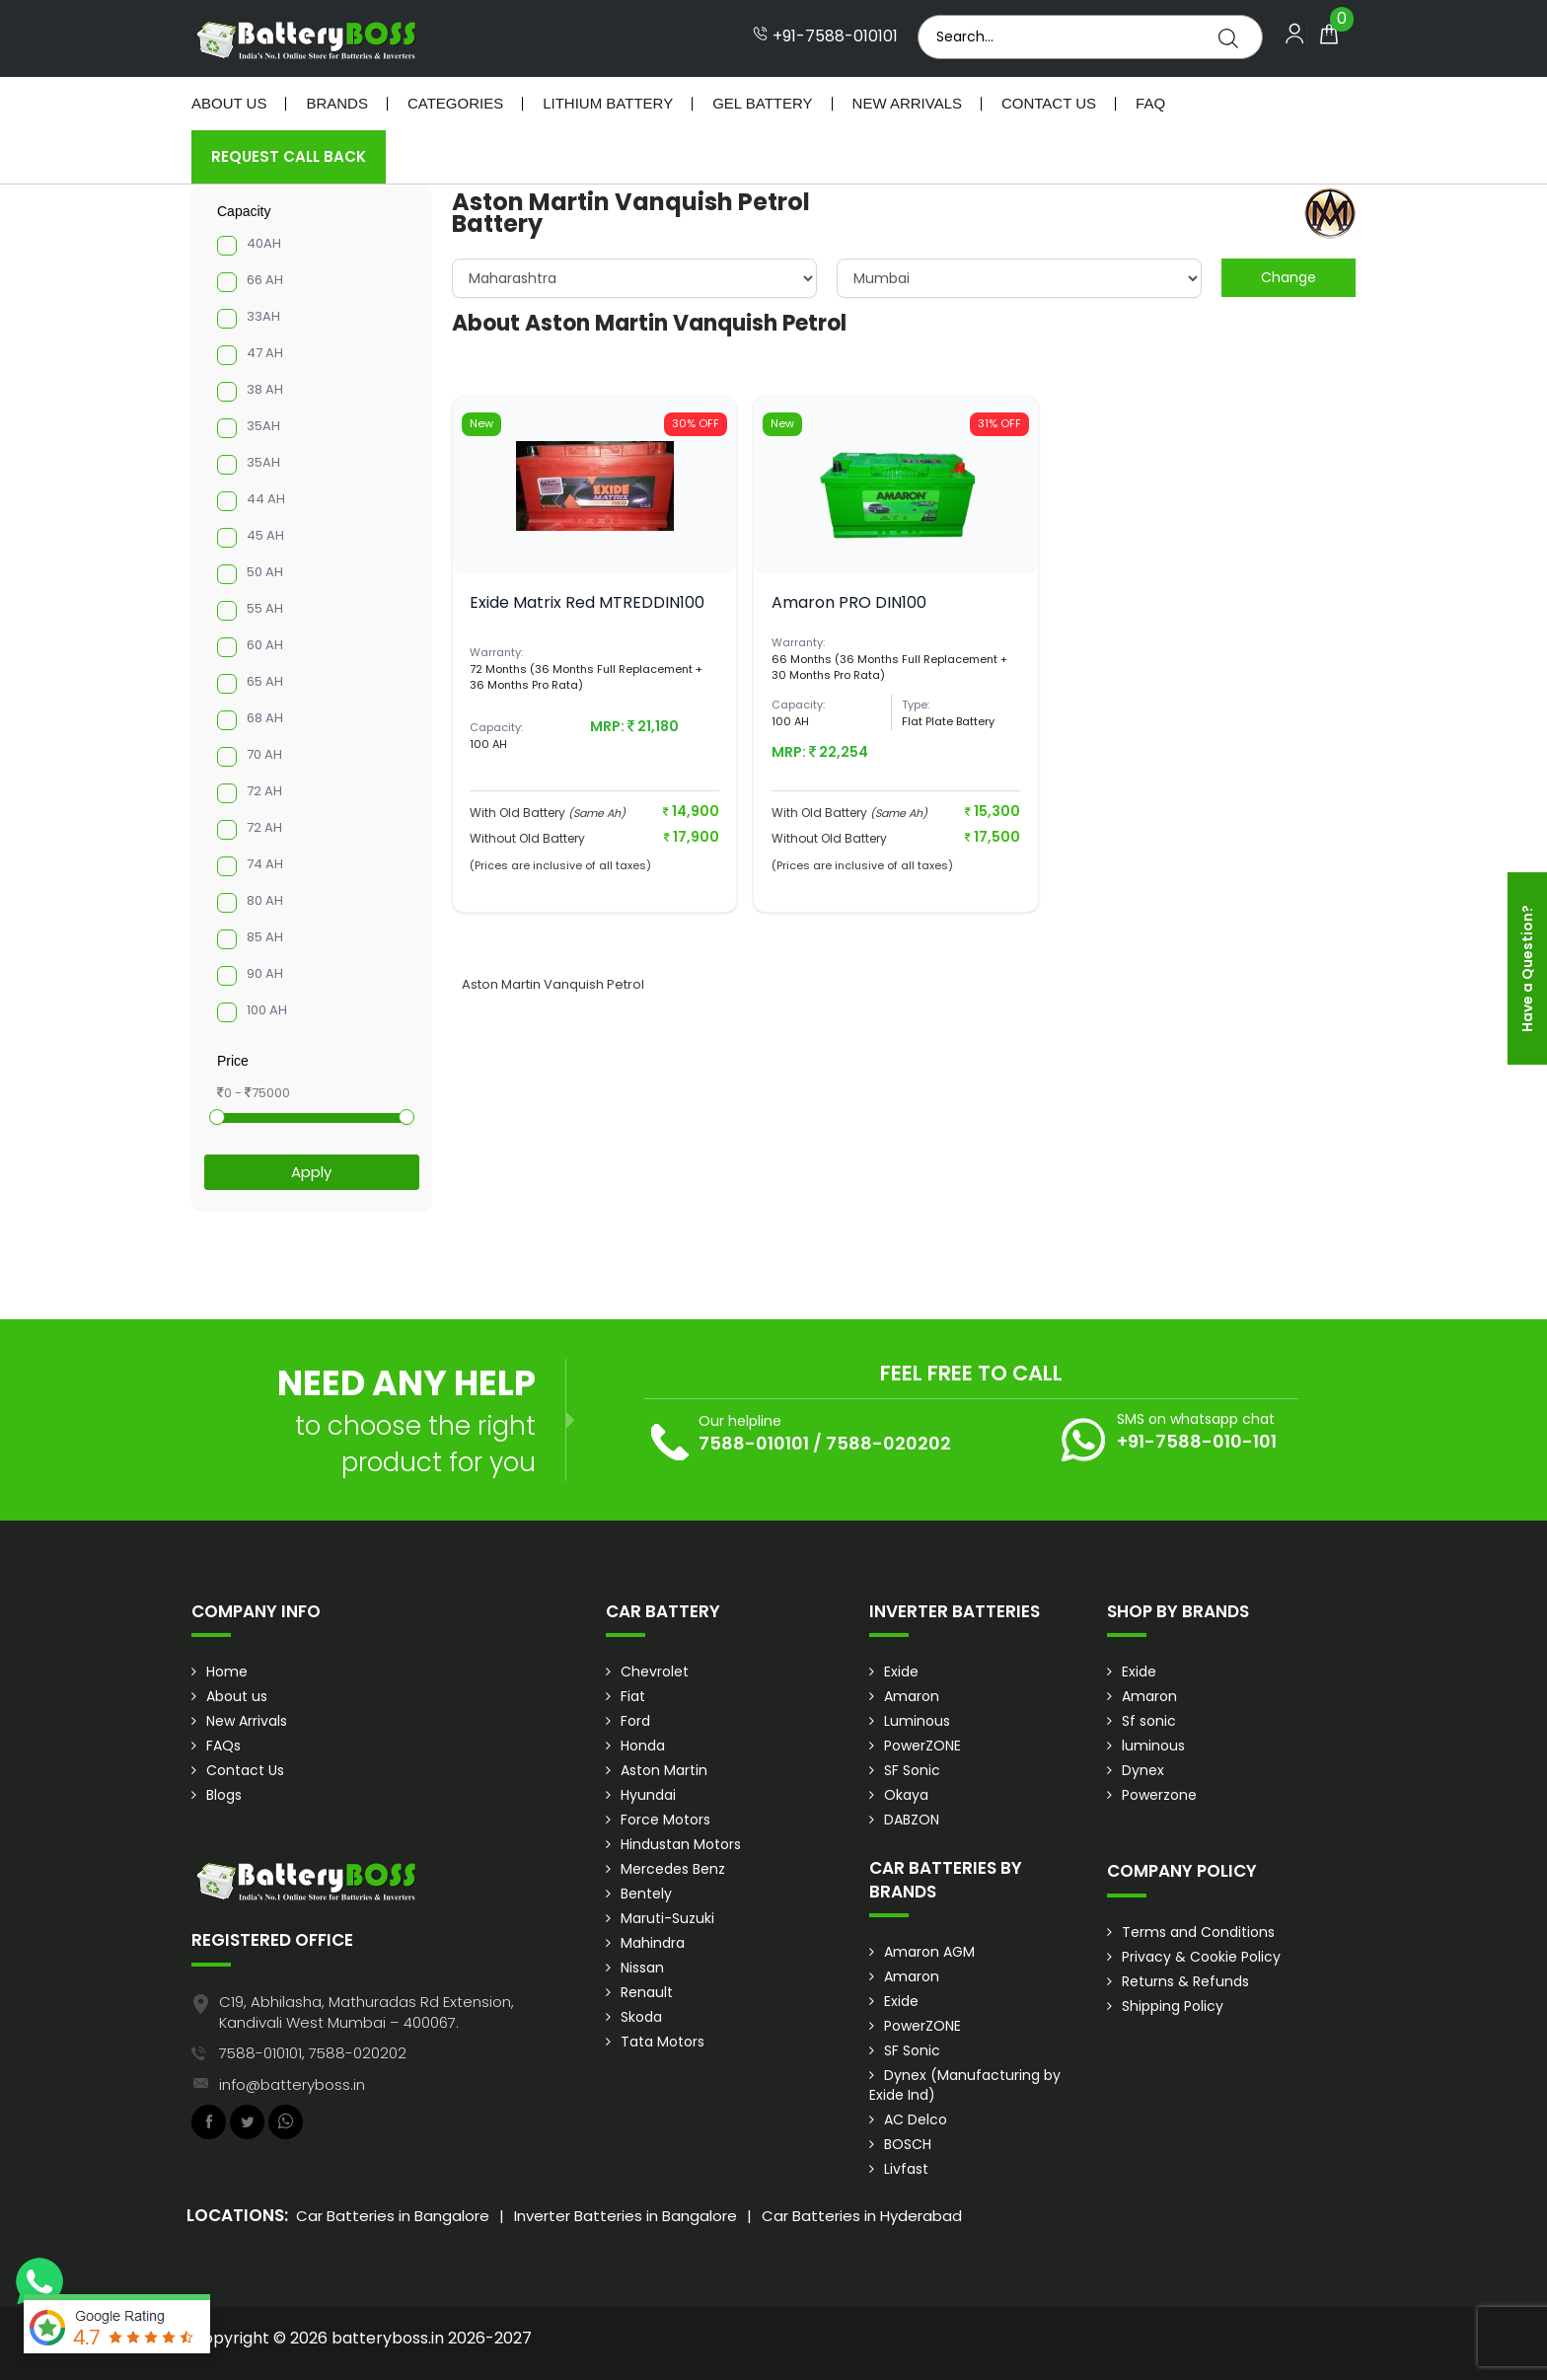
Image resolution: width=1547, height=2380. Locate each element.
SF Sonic (912, 1770)
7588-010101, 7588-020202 (312, 2053)
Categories (455, 103)
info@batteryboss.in (292, 2084)
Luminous (917, 1721)
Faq (1150, 103)
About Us (228, 103)
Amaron (911, 1696)
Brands (337, 103)
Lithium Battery (608, 103)
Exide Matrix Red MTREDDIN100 (587, 602)
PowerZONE (922, 1745)
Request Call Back (288, 156)
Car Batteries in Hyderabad (862, 2215)
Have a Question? (1527, 968)
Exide (901, 1671)
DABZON (911, 1819)
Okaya (906, 1795)
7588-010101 (754, 1443)
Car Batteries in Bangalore (392, 2215)
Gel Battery (762, 103)
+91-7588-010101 (825, 36)
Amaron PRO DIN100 (849, 602)
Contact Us (1048, 103)
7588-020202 (888, 1443)
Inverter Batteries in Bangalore (625, 2215)
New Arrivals (907, 103)
